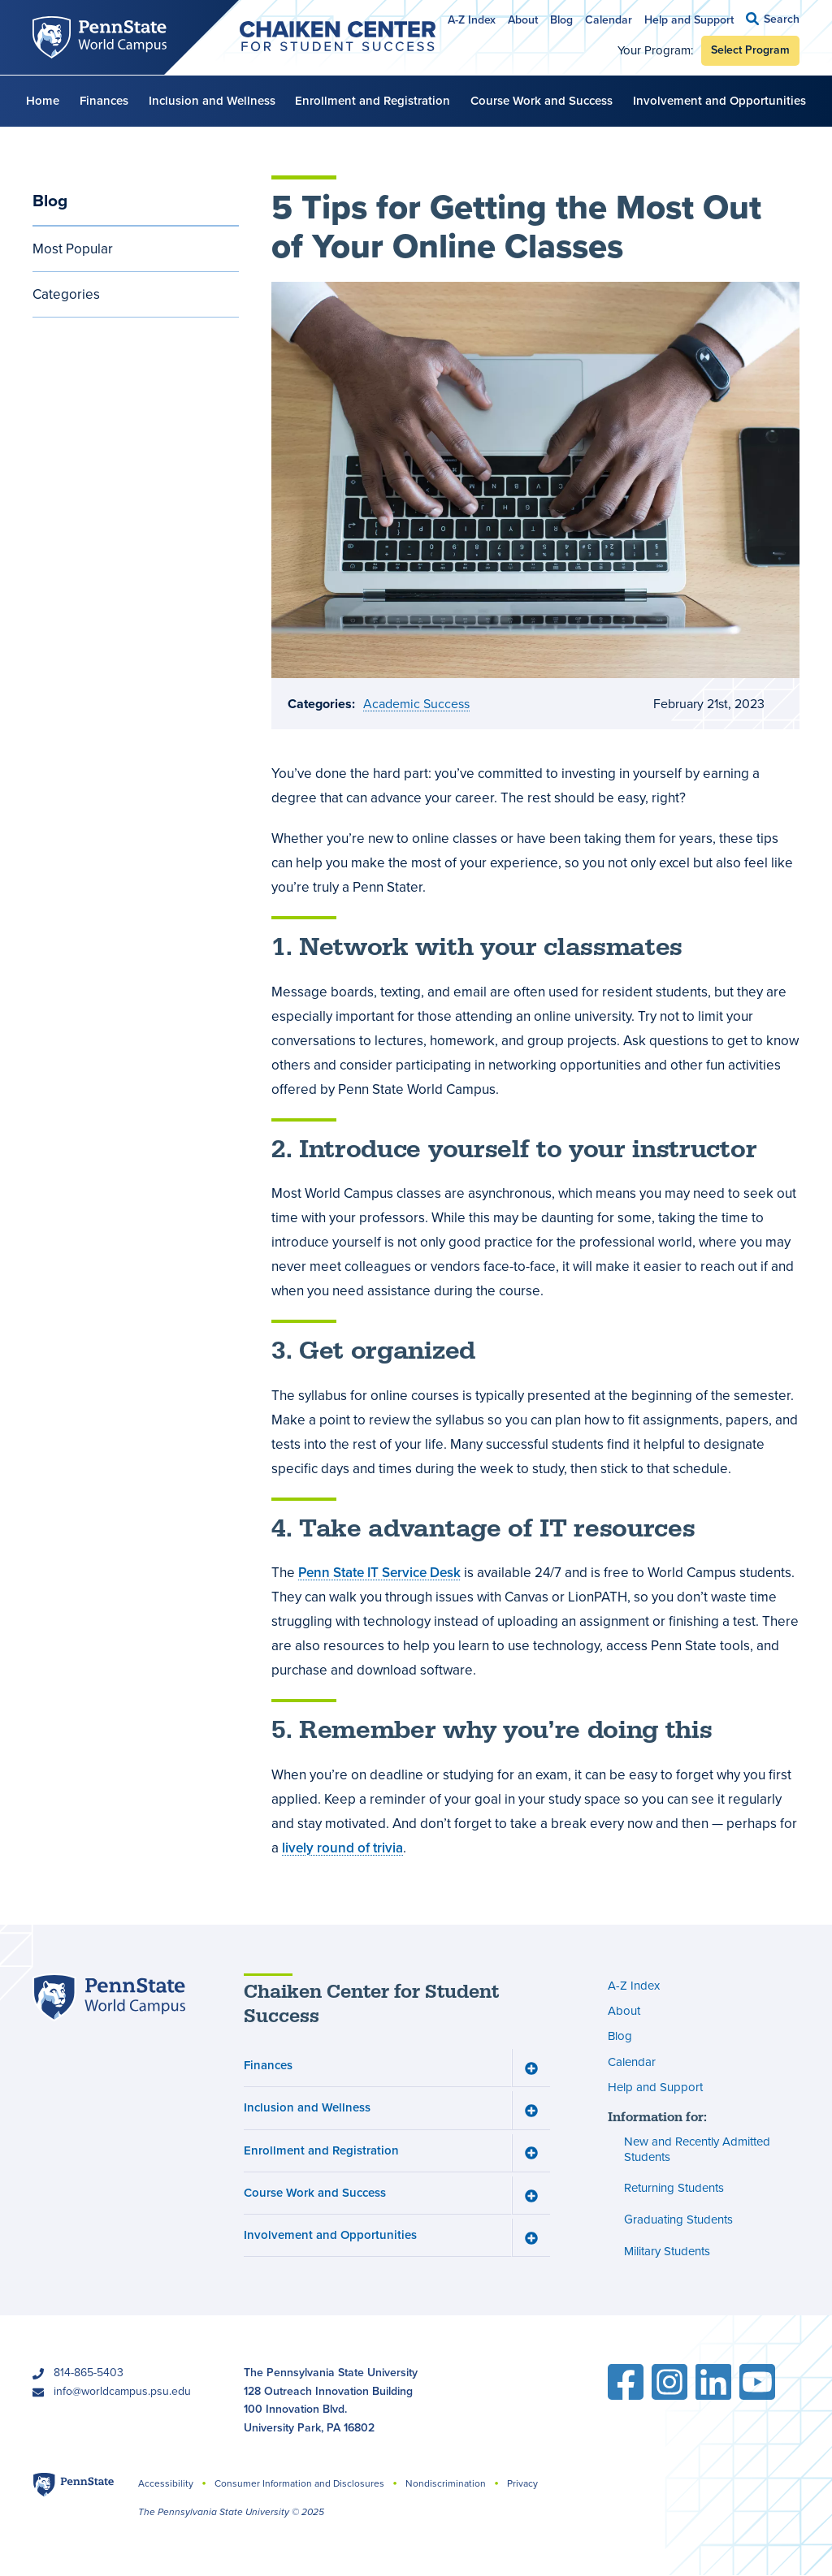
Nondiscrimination (445, 2483)
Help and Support (689, 19)
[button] (773, 19)
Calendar (608, 19)
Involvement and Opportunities (719, 101)
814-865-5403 (89, 2372)
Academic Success (416, 703)
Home (42, 101)
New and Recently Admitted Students (697, 2150)
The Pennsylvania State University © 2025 (231, 2512)
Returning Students (674, 2189)
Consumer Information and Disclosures (299, 2483)
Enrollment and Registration (372, 101)
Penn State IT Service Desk (379, 1572)
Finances (104, 101)
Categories (66, 294)
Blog (561, 19)
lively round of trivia (342, 1847)
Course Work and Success (541, 101)
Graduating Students (678, 2219)
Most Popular (72, 249)
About (523, 19)
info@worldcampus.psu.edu (122, 2391)
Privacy (522, 2483)
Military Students (667, 2251)
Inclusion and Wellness (212, 101)
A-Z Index (472, 19)
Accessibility (165, 2483)
